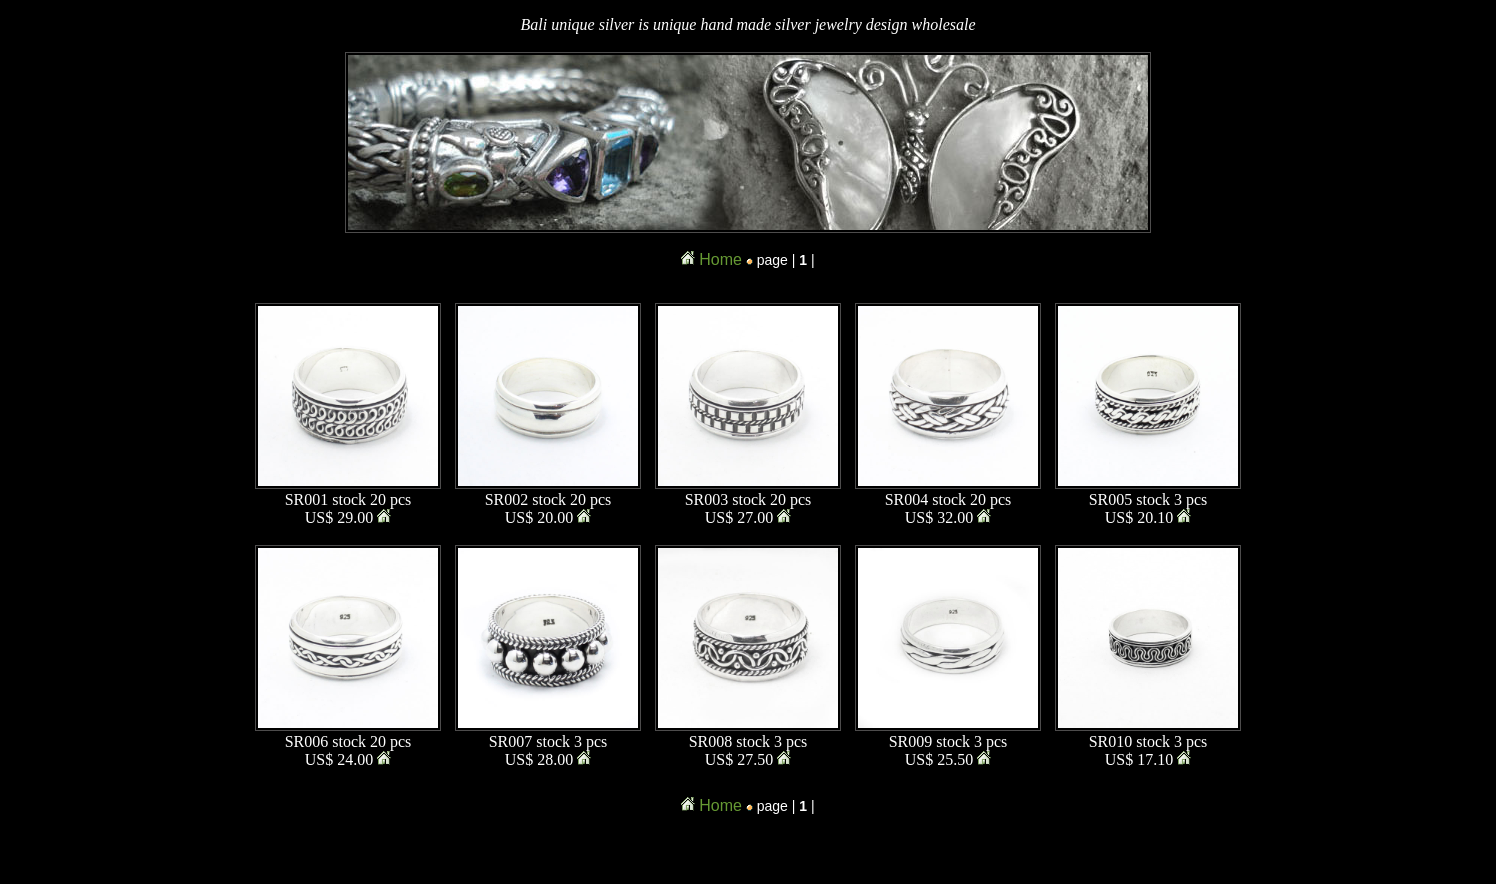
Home (720, 259)
